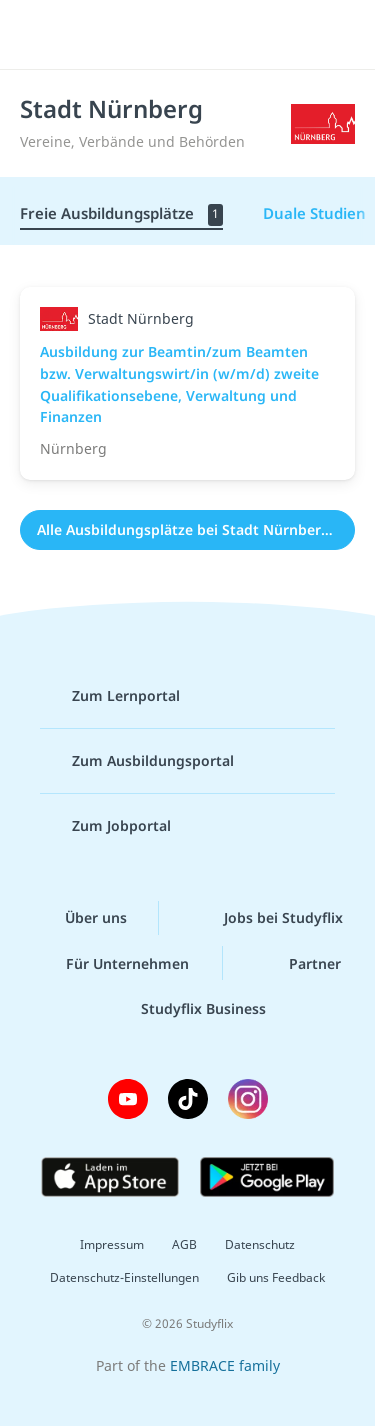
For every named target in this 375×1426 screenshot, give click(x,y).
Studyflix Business (187, 1009)
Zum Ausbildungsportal (137, 761)
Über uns (80, 918)
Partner (299, 963)
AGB (184, 1244)
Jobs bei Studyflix (267, 918)
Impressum (112, 1244)
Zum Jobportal (105, 826)
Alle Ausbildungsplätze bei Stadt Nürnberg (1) (194, 529)
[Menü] (42, 35)
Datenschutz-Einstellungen (124, 1277)
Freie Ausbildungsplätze (121, 214)
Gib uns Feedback (276, 1277)
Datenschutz (260, 1244)
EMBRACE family (225, 1365)
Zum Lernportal (110, 696)
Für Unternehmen (111, 963)
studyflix (205, 35)
